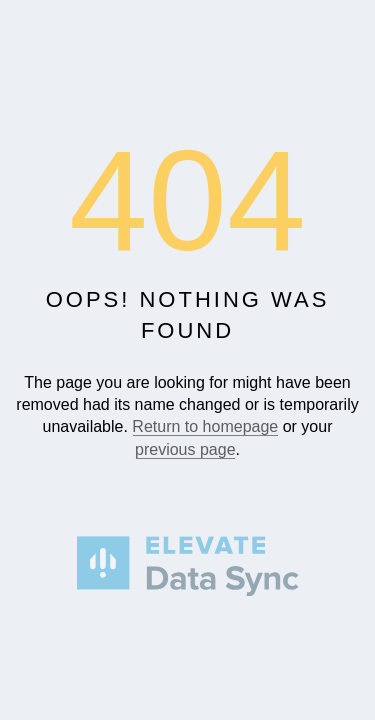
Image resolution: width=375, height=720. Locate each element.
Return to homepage (205, 427)
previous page (185, 449)
